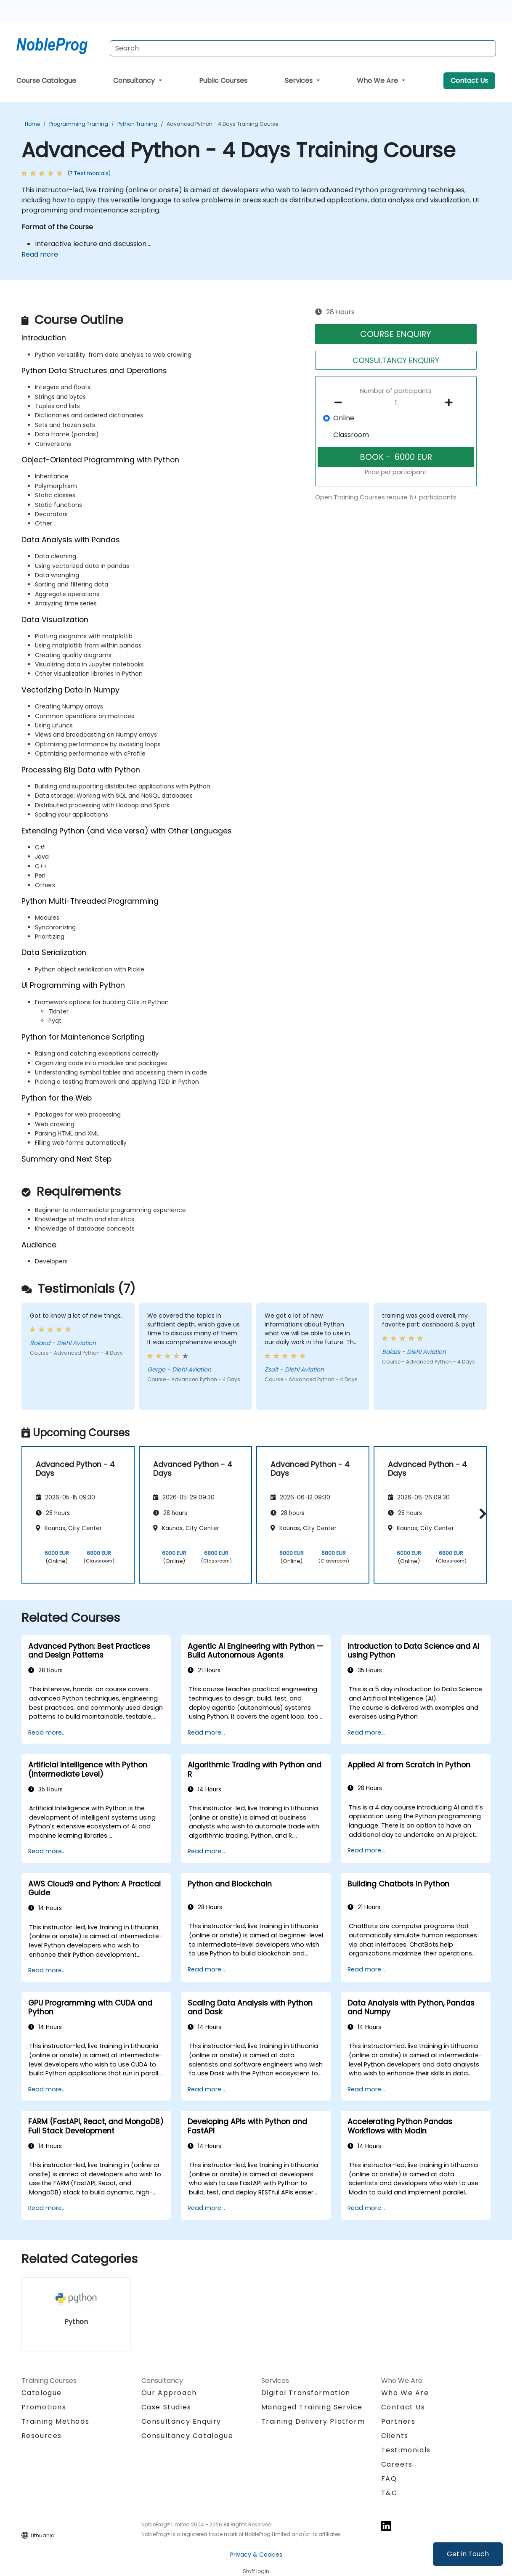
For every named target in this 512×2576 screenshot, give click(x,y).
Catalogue (41, 2393)
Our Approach (169, 2393)
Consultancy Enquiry (181, 2421)
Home (32, 123)
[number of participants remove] (340, 402)
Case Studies (166, 2407)
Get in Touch (468, 2554)
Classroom (351, 435)
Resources (41, 2436)
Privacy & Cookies (256, 2554)
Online (343, 418)
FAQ (389, 2478)
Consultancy (135, 80)
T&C (389, 2493)
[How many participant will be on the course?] (396, 403)
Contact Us (469, 80)
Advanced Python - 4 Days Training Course (222, 123)
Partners (398, 2421)
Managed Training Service (312, 2407)
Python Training (137, 123)
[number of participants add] (451, 402)
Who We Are (378, 80)
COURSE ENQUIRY (395, 334)
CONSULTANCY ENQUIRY (396, 360)
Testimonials (406, 2450)
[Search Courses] (303, 48)
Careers (397, 2464)
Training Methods (55, 2421)
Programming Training (78, 123)
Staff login (256, 2571)
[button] (480, 1513)
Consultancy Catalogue (187, 2436)
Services (299, 80)
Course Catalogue (46, 80)
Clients (395, 2436)
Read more (39, 254)
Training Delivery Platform (313, 2421)
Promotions (43, 2407)
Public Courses (223, 80)
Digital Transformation (305, 2393)
